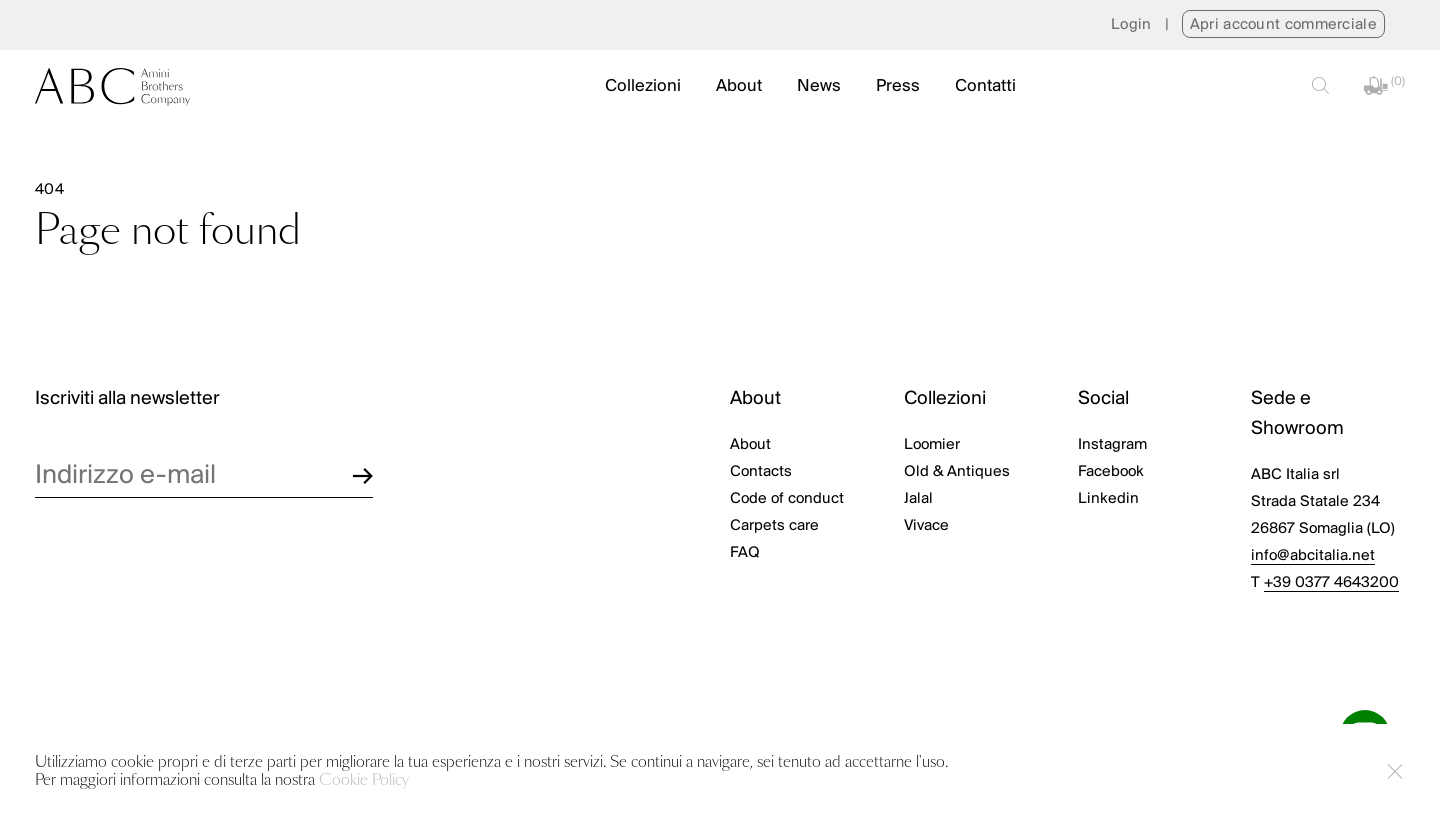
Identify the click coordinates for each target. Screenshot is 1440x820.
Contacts (761, 472)
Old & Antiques (957, 472)
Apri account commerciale (1283, 25)
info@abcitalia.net (1313, 556)
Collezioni (643, 86)
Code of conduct (787, 499)
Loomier (932, 445)
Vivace (926, 526)
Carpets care (774, 526)
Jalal (918, 499)
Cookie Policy (364, 780)
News (819, 86)
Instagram (1112, 445)
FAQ (745, 553)
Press (898, 86)
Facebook (1111, 472)
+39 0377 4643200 (1331, 583)
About (739, 86)
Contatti (985, 86)
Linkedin (1108, 499)
